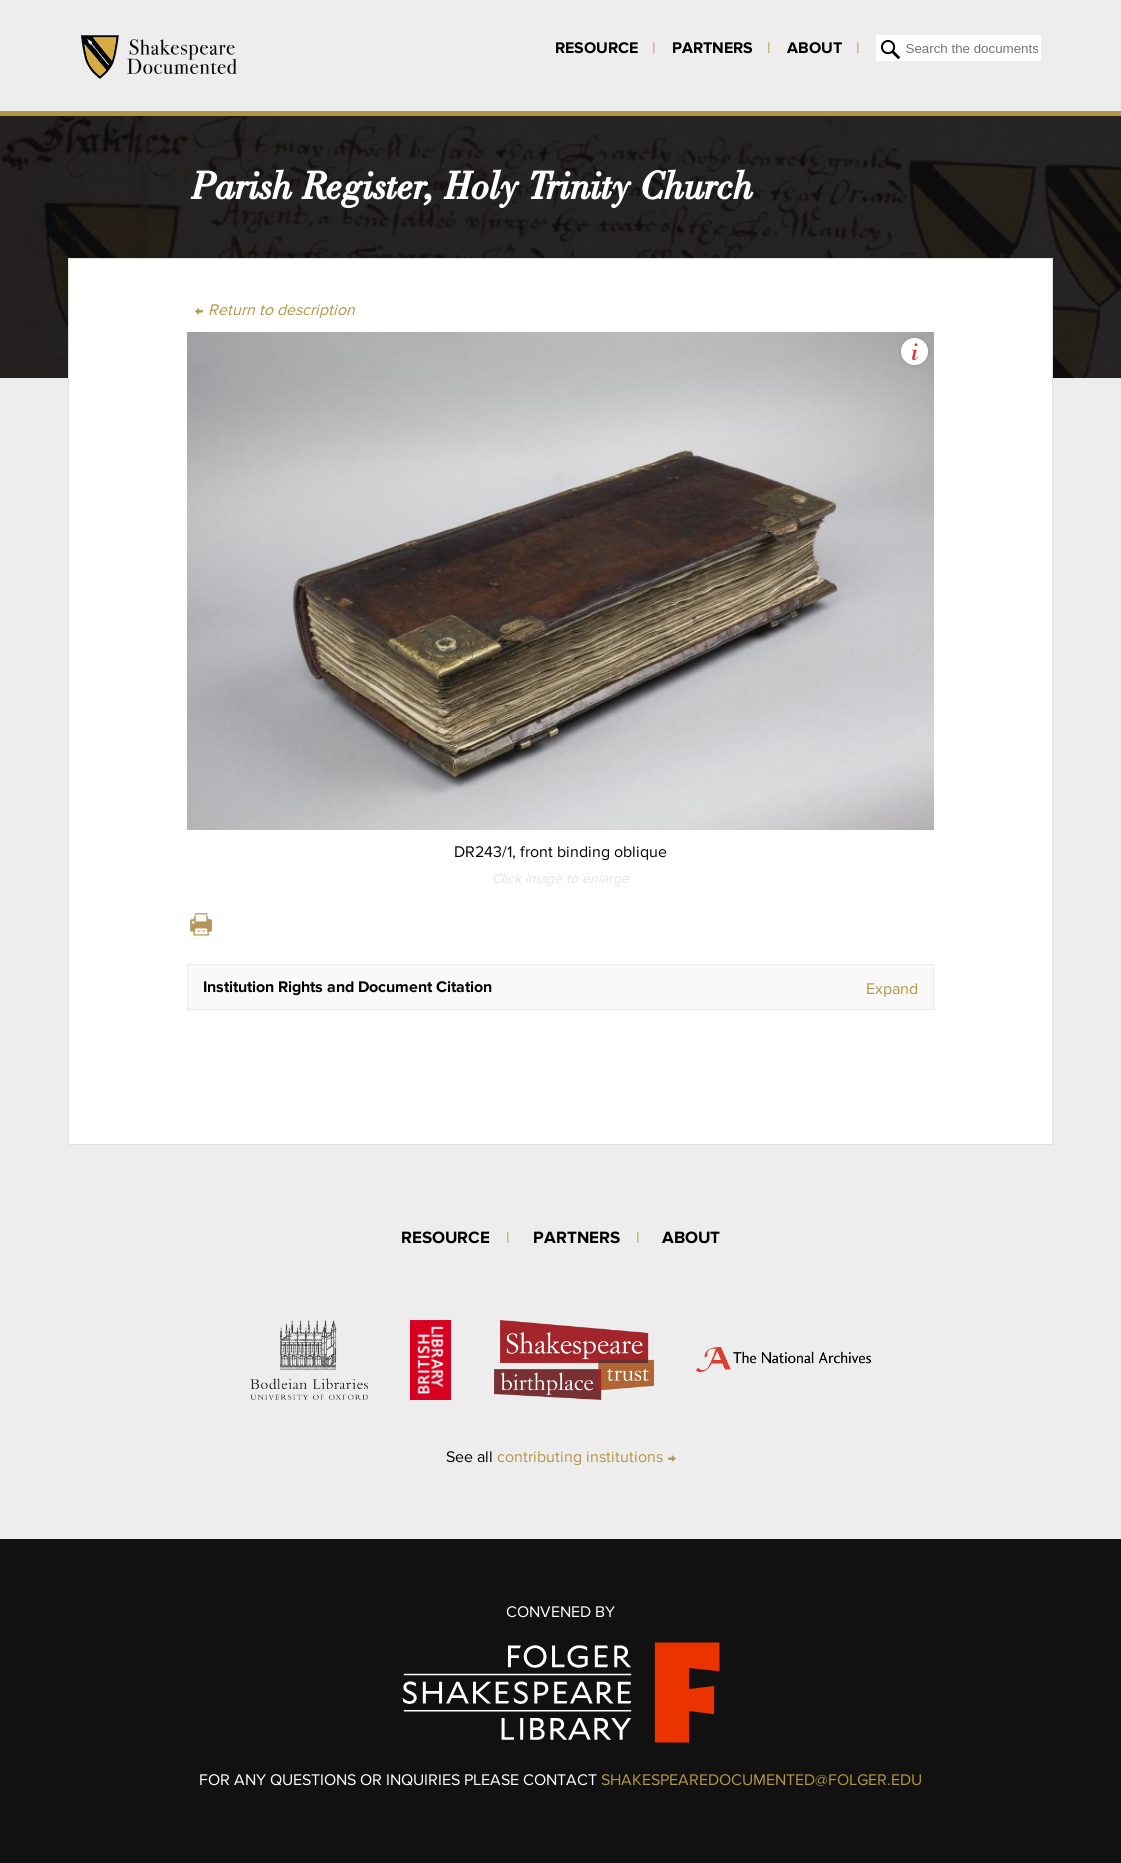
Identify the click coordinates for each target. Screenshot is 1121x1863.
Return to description (281, 309)
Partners (712, 47)
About (814, 47)
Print (201, 925)
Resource (596, 47)
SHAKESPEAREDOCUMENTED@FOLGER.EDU (761, 1779)
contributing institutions (580, 1456)
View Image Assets (914, 351)
